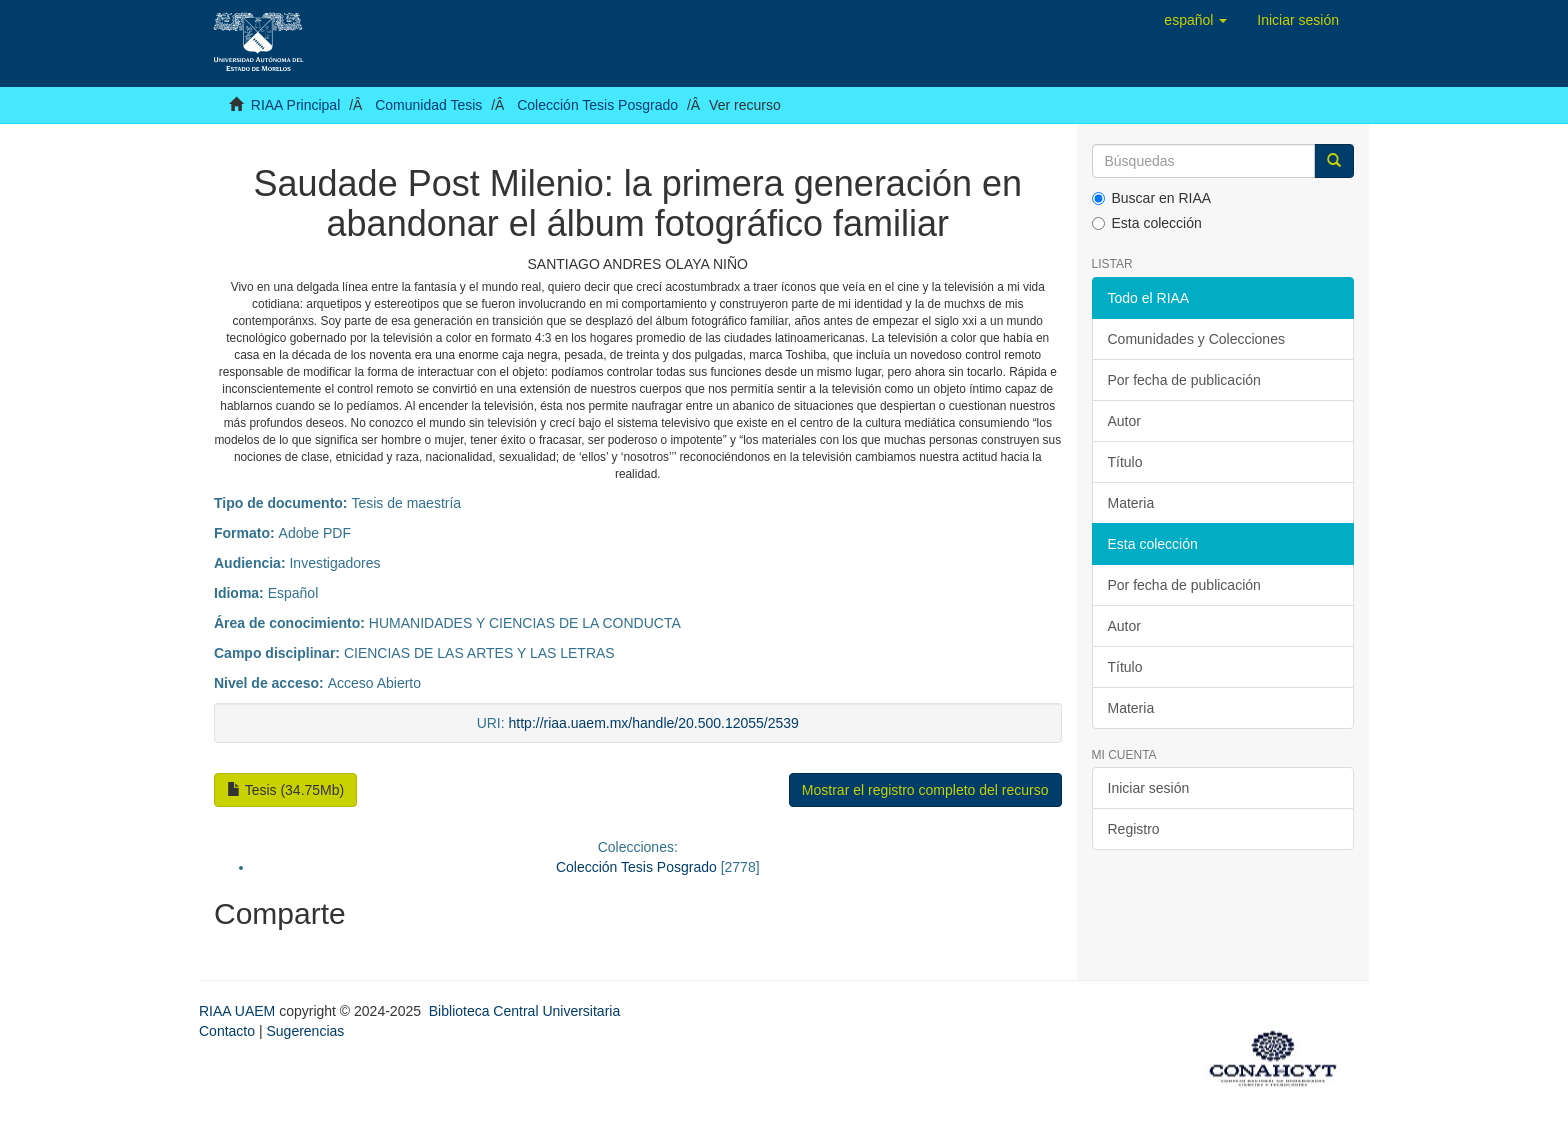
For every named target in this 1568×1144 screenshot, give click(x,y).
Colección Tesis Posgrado (597, 105)
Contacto (227, 1031)
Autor (1124, 421)
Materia (1131, 503)
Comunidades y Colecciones (1196, 339)
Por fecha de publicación (1184, 380)
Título (1125, 462)
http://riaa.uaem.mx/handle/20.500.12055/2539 (654, 723)
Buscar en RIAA (1152, 198)
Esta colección (1147, 223)
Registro (1134, 829)
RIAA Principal (295, 105)
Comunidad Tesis (428, 105)
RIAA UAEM (239, 1011)
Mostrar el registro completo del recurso (925, 790)
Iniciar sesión (1149, 788)
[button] (1195, 20)
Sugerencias (305, 1031)
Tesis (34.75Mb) (285, 790)
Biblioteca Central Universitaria (524, 1011)
